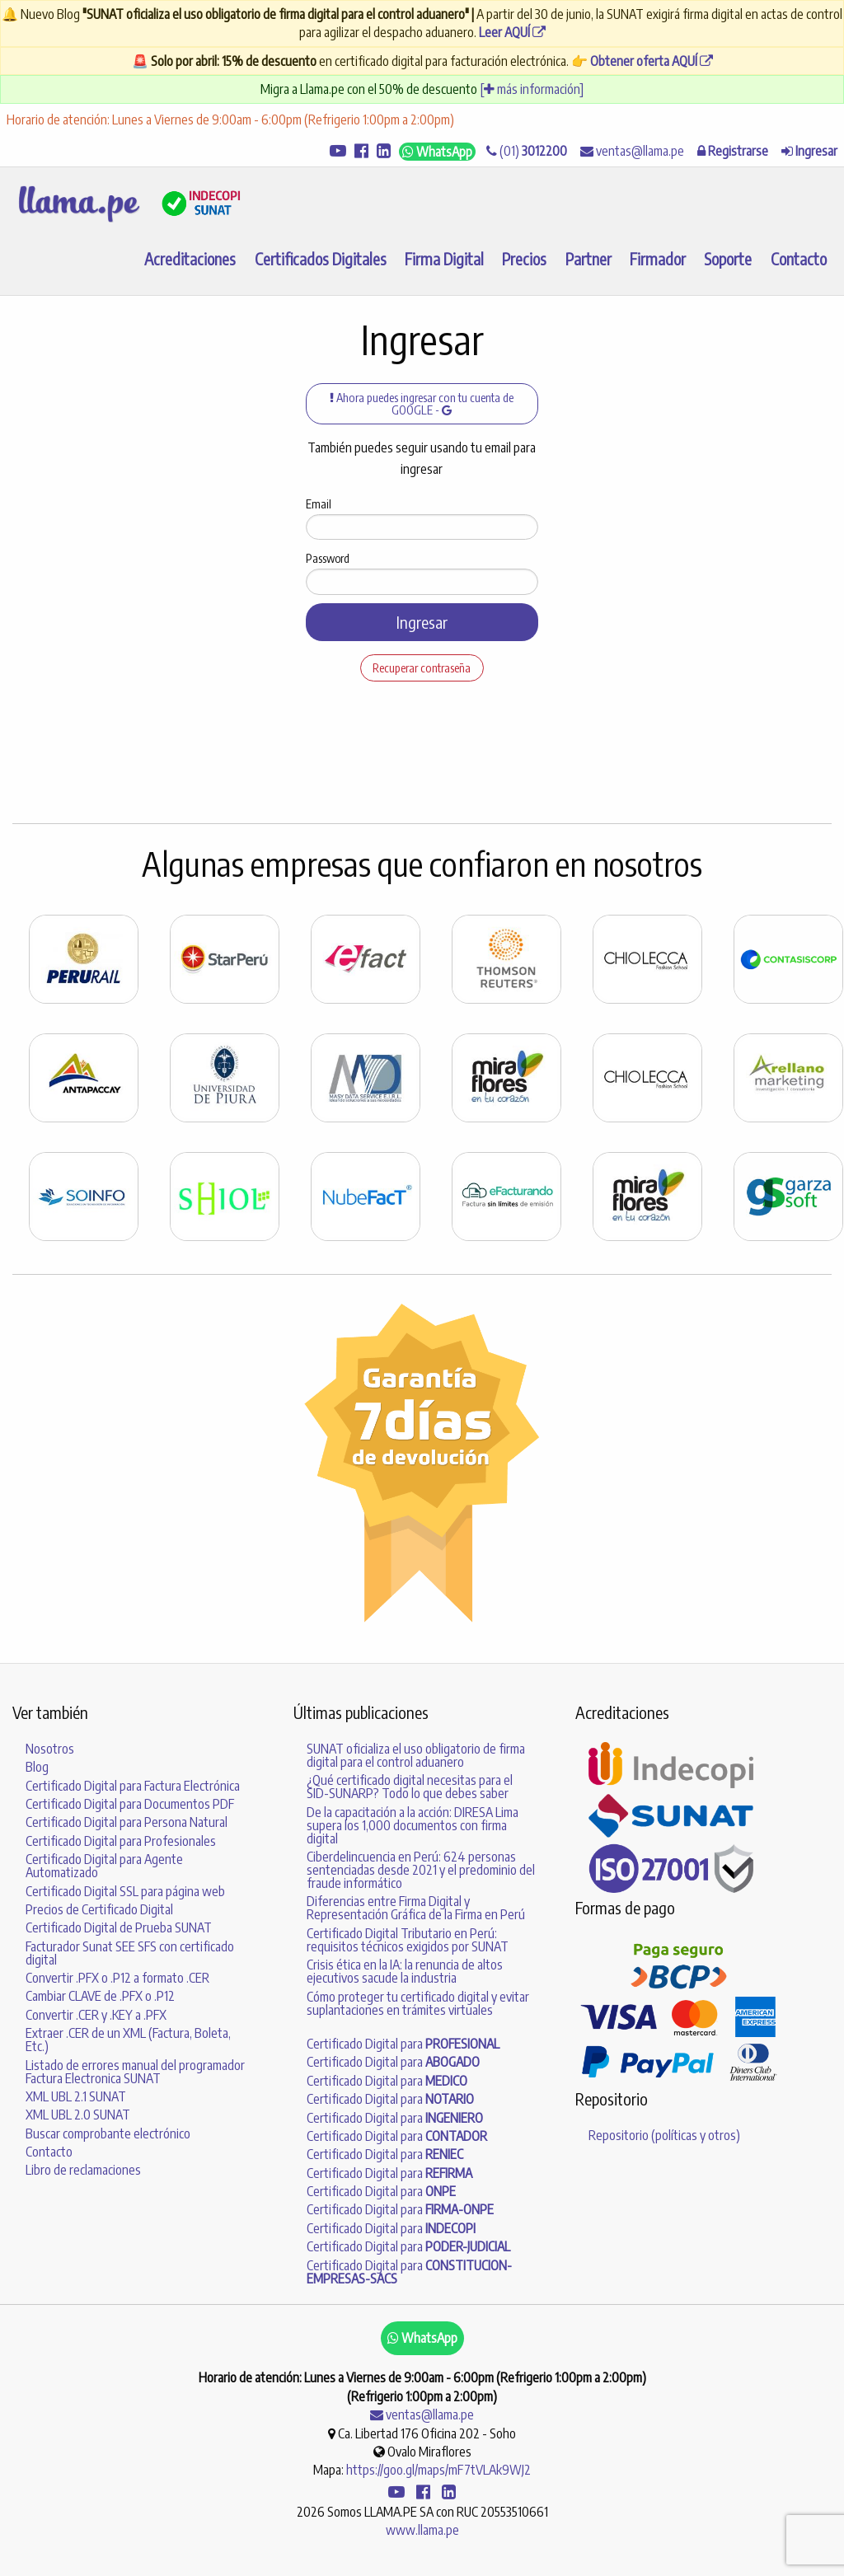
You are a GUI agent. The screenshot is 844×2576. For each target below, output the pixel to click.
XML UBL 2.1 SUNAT (76, 2096)
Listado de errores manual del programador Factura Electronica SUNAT (135, 2072)
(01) (526, 151)
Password (327, 558)
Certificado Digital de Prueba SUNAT (119, 1927)
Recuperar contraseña (422, 667)
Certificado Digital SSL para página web (125, 1891)
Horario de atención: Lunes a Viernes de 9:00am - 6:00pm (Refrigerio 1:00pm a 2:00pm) (230, 119)
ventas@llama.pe (632, 151)
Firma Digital (444, 259)
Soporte (728, 259)
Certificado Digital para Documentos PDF (130, 1804)
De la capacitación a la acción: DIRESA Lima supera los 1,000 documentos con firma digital (412, 1825)
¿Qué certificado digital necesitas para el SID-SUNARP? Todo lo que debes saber (410, 1786)
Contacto (799, 259)
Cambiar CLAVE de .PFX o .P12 (100, 1996)
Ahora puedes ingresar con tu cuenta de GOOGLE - (421, 403)
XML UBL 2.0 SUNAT (78, 2114)
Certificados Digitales (321, 259)
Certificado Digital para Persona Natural (126, 1822)
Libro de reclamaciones (83, 2169)
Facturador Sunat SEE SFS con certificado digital (130, 1953)
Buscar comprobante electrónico (108, 2133)
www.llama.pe (422, 2530)
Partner (588, 259)
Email (318, 504)
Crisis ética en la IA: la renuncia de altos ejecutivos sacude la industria (405, 1971)
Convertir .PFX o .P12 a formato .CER (117, 1977)
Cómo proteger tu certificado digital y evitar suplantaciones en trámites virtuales (418, 2003)
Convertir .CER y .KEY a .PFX (96, 2015)
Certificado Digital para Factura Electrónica (133, 1785)
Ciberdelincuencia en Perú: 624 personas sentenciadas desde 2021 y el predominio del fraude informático (421, 1869)
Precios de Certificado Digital (99, 1909)
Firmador (658, 259)
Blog (37, 1767)
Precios (524, 259)
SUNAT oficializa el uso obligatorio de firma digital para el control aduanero (416, 1755)
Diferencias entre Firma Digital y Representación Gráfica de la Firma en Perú (416, 1908)
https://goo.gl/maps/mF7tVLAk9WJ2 (438, 2469)
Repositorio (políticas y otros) (664, 2135)
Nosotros (50, 1748)
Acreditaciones (190, 259)
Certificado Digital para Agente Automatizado (104, 1865)
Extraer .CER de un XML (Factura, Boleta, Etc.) (128, 2039)
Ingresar (422, 621)
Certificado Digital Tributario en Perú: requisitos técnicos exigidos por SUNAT (408, 1940)
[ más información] (532, 89)
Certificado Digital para (403, 2043)
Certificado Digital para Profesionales (121, 1841)
